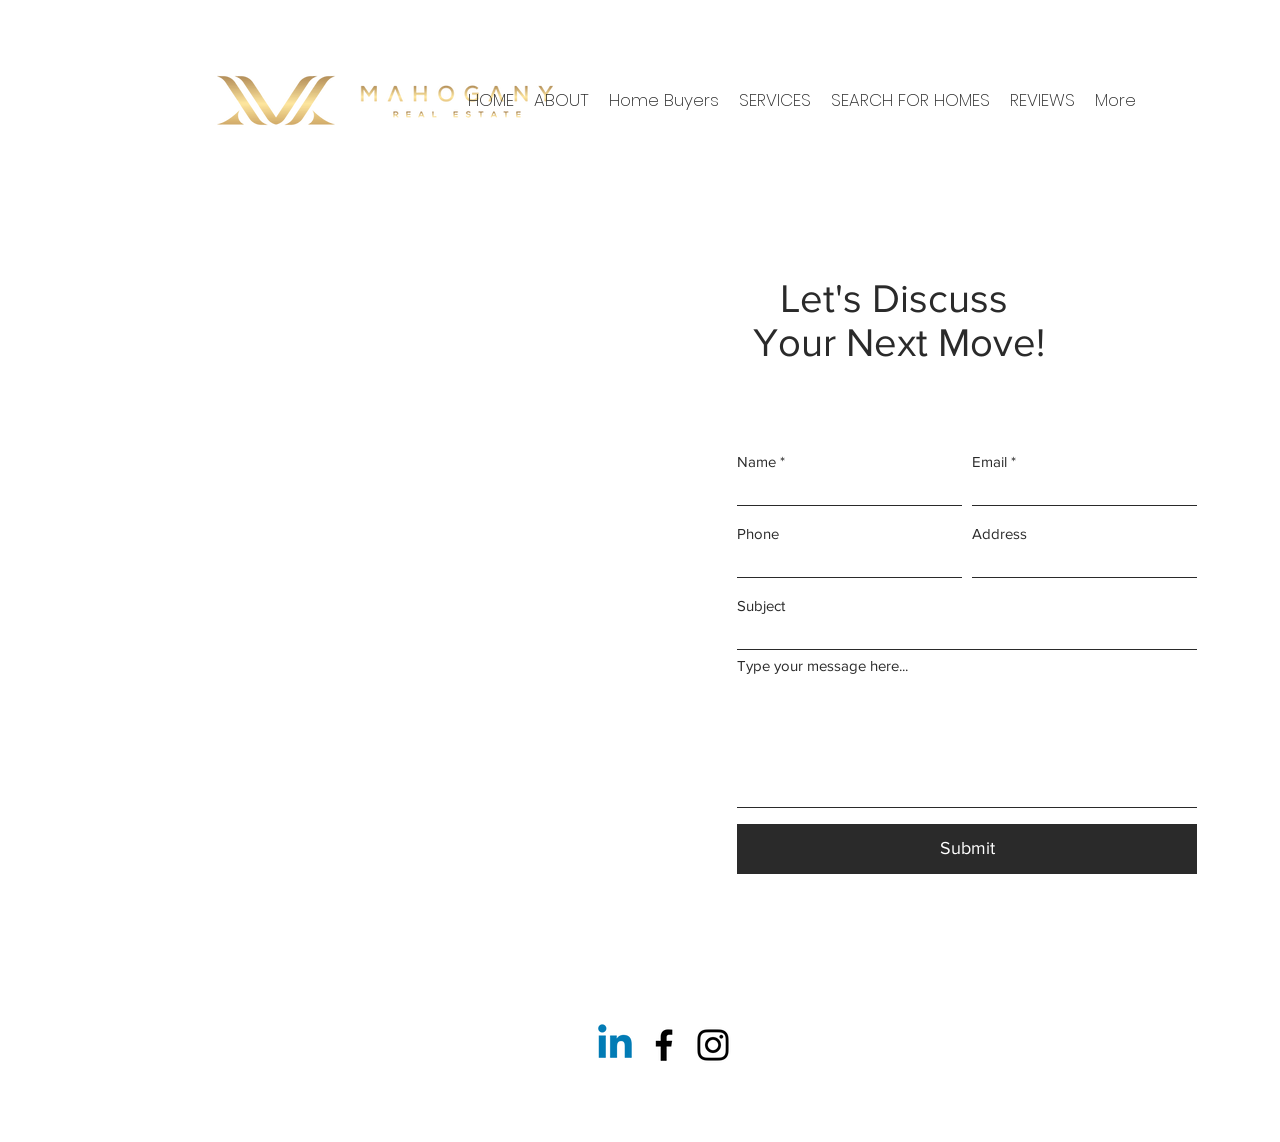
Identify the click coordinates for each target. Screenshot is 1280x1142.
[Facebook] (664, 1045)
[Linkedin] (615, 1045)
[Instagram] (713, 1045)
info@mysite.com (144, 813)
